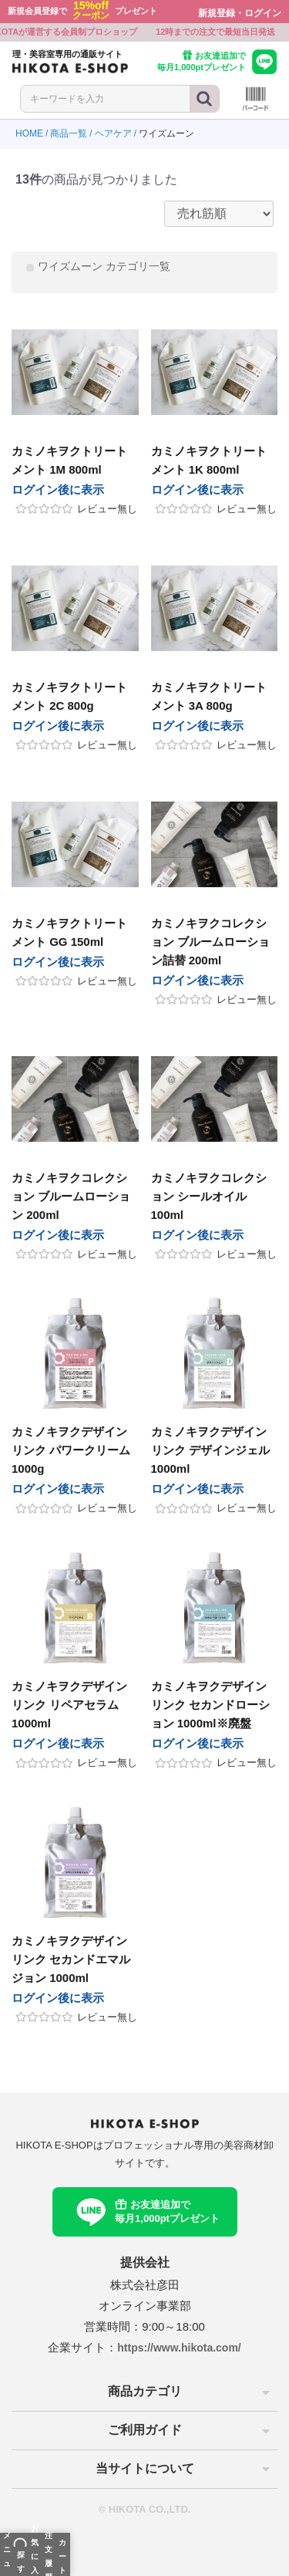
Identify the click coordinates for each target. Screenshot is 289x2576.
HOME (29, 133)
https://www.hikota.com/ (179, 2347)
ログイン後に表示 (58, 489)
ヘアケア (113, 133)
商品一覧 (68, 133)
